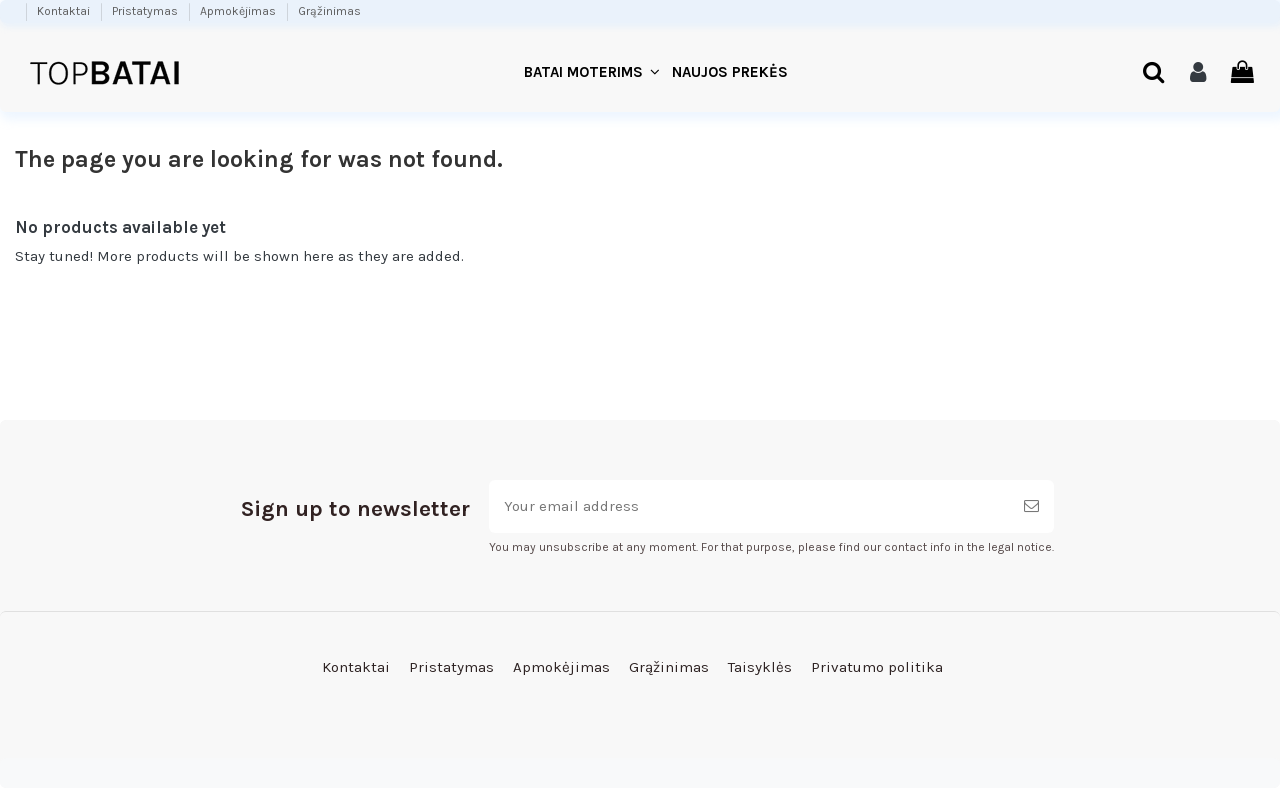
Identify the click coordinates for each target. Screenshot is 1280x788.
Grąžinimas (329, 11)
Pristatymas (146, 11)
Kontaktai (65, 11)
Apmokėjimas (239, 11)
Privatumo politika (877, 667)
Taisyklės (760, 667)
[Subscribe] (1031, 506)
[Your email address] (749, 506)
